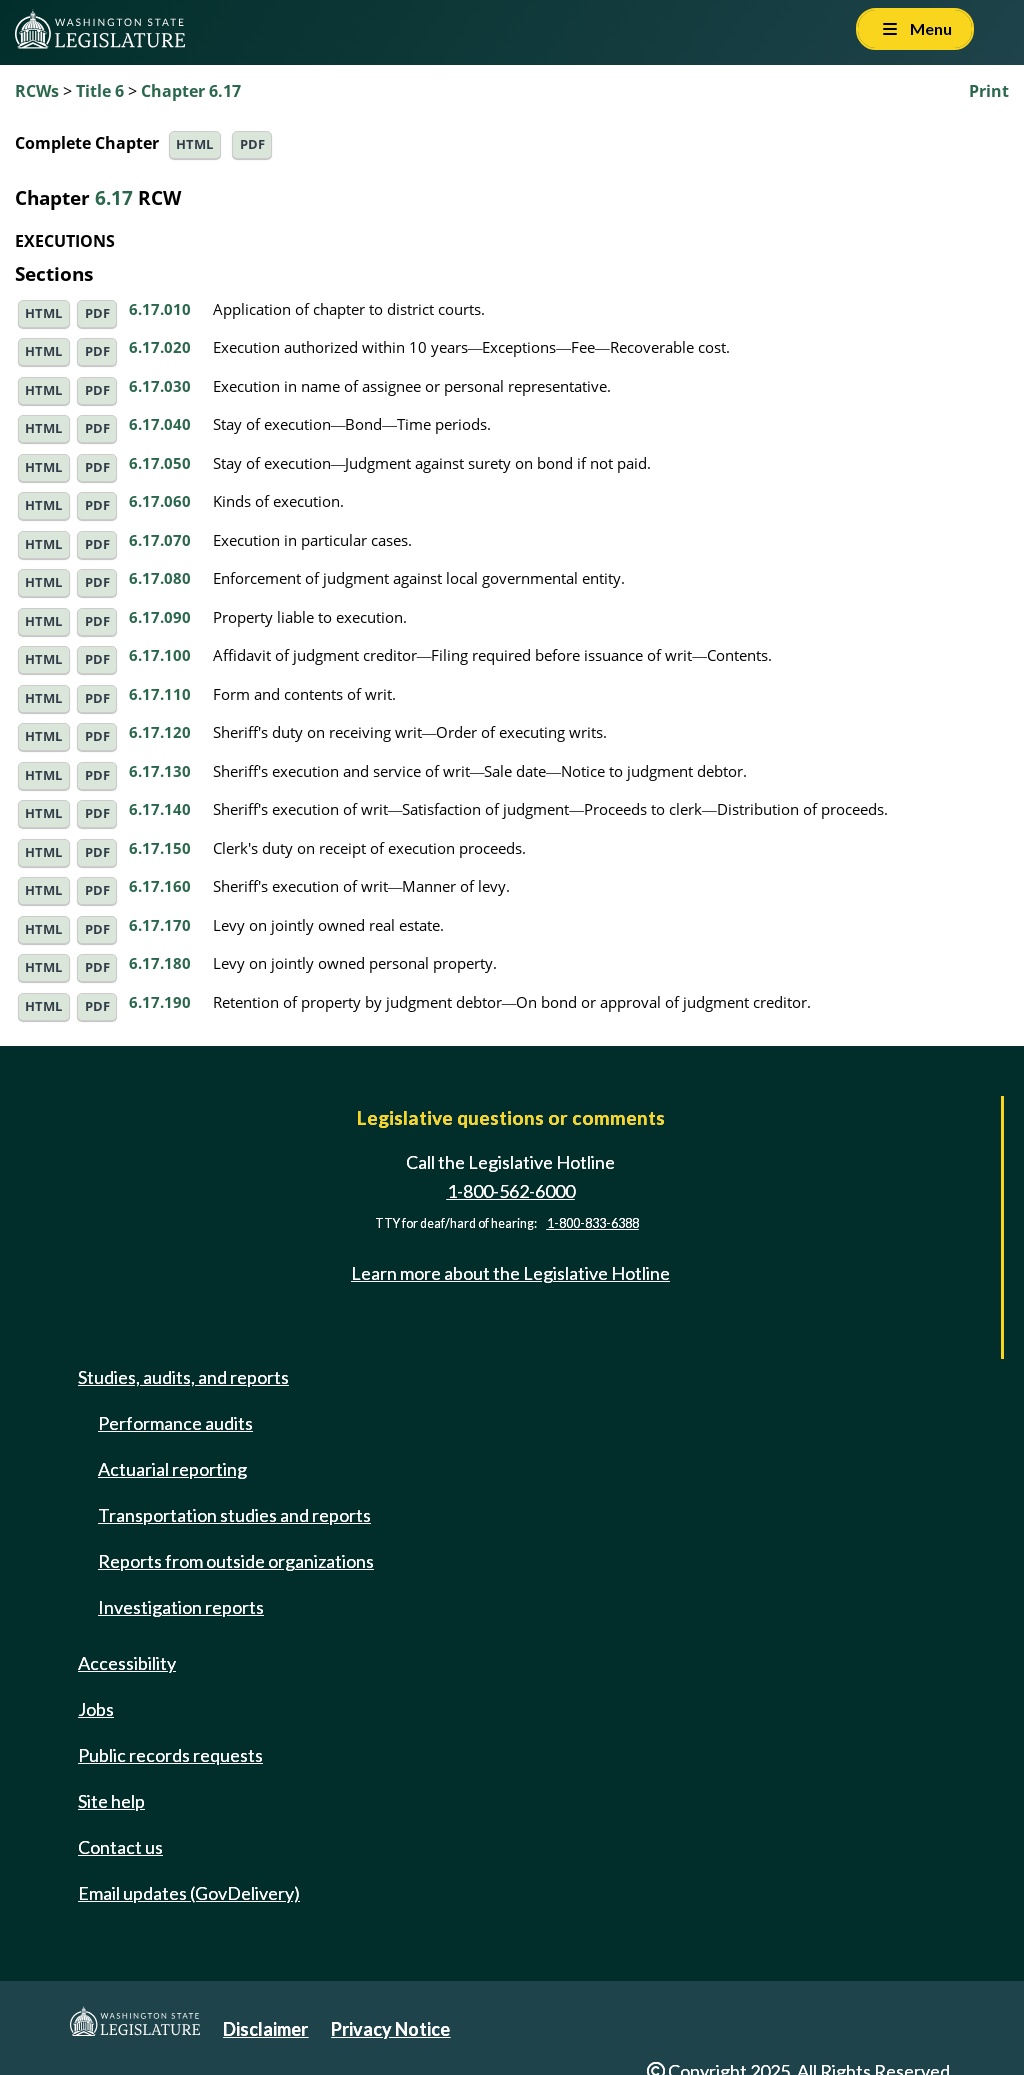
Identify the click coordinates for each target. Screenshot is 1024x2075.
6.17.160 (160, 886)
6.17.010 (160, 309)
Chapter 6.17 (191, 91)
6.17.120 (160, 732)
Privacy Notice (390, 2029)
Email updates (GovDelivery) (189, 1893)
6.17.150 (160, 848)
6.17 (114, 197)
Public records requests (170, 1755)
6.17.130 (160, 771)
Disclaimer (265, 2029)
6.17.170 (160, 925)
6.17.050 (160, 463)
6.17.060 (160, 501)
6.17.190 (160, 1002)
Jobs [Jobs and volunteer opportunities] (96, 1709)
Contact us (120, 1847)
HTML (194, 144)
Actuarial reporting (172, 1469)
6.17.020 (160, 347)
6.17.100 (160, 655)
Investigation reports (181, 1607)
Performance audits (175, 1423)
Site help (111, 1801)
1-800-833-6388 (593, 1223)
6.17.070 (160, 540)
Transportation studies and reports (234, 1515)
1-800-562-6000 (511, 1191)
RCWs (37, 91)
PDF (252, 144)
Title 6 (100, 91)
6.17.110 (160, 694)
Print (989, 91)
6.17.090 (160, 617)
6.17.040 (160, 424)
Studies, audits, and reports (183, 1377)
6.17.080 (160, 578)
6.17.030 (160, 386)
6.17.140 (160, 809)
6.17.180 (160, 963)
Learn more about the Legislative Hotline (510, 1273)
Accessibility (127, 1663)
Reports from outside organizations (236, 1561)
